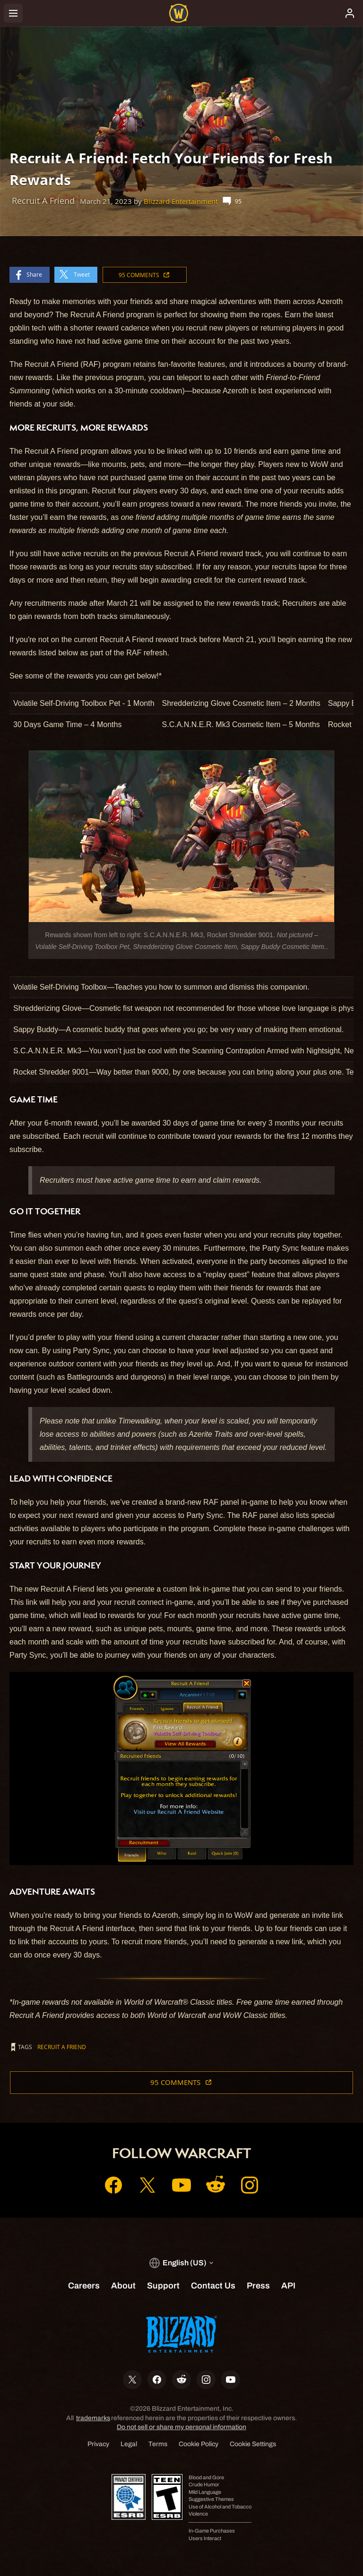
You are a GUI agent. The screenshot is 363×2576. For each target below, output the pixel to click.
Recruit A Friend (61, 2047)
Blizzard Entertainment (181, 201)
